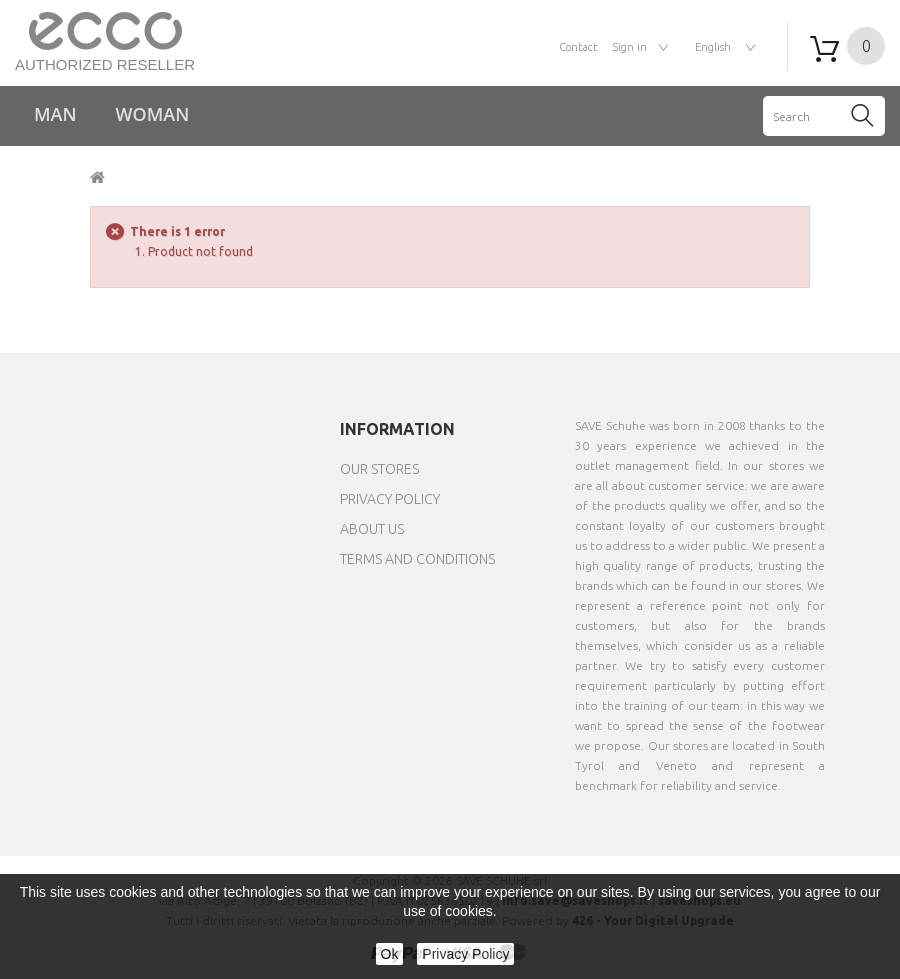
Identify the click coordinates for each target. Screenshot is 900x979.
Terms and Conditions (417, 559)
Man (55, 114)
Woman (153, 114)
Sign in (630, 47)
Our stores (379, 469)
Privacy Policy (390, 499)
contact (578, 47)
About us (372, 529)
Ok (390, 954)
